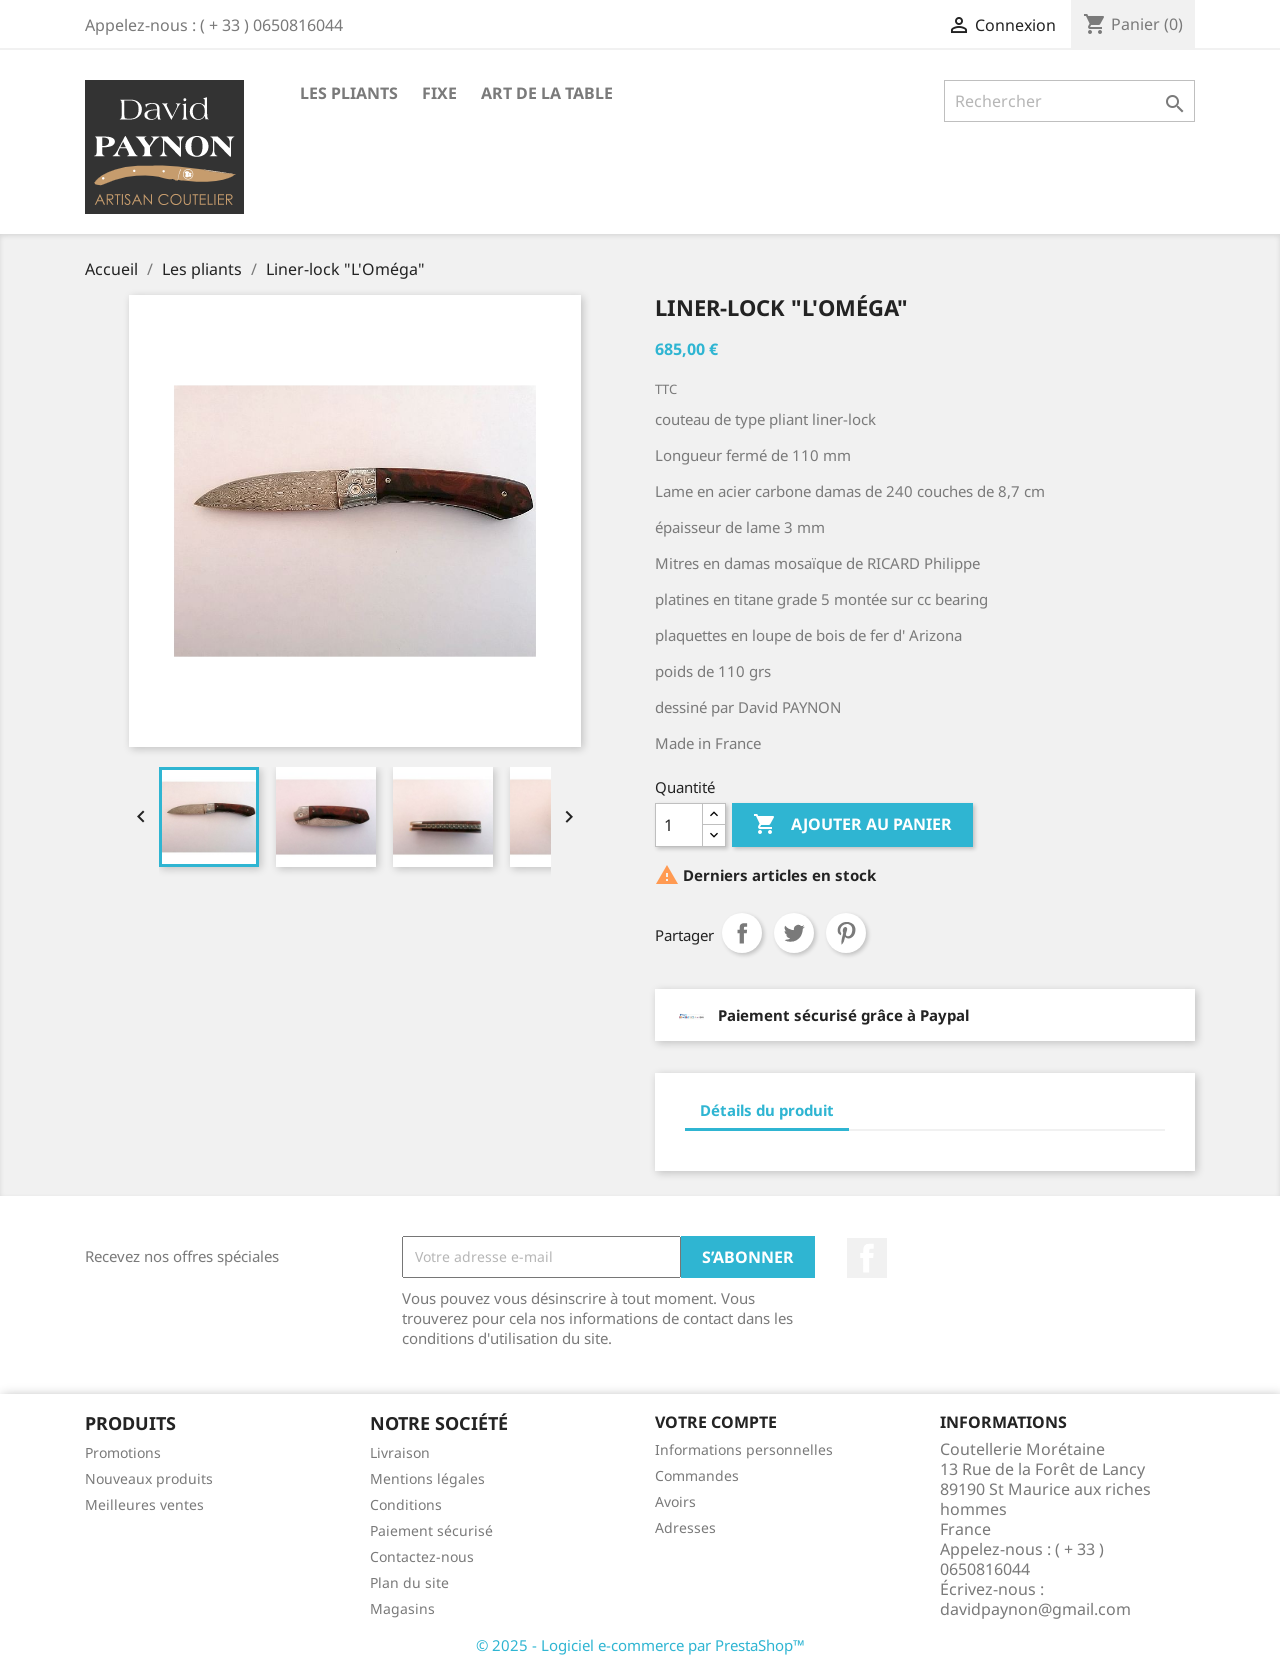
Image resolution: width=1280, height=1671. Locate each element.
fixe (439, 93)
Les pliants (349, 93)
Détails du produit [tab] (767, 1110)
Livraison (400, 1452)
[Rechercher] (1069, 101)
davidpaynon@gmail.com (1035, 1609)
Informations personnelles (744, 1449)
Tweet (794, 933)
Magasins (402, 1608)
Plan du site (409, 1582)
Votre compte (716, 1422)
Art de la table (547, 93)
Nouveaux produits (149, 1478)
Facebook (867, 1258)
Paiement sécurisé (431, 1530)
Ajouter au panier (852, 825)
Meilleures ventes (144, 1504)
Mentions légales (427, 1478)
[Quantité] (679, 825)
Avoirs (675, 1501)
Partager (742, 933)
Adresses (685, 1527)
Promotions (123, 1452)
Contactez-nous (422, 1556)
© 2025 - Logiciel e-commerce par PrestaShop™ (640, 1645)
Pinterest (846, 933)
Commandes (697, 1475)
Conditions (406, 1504)
